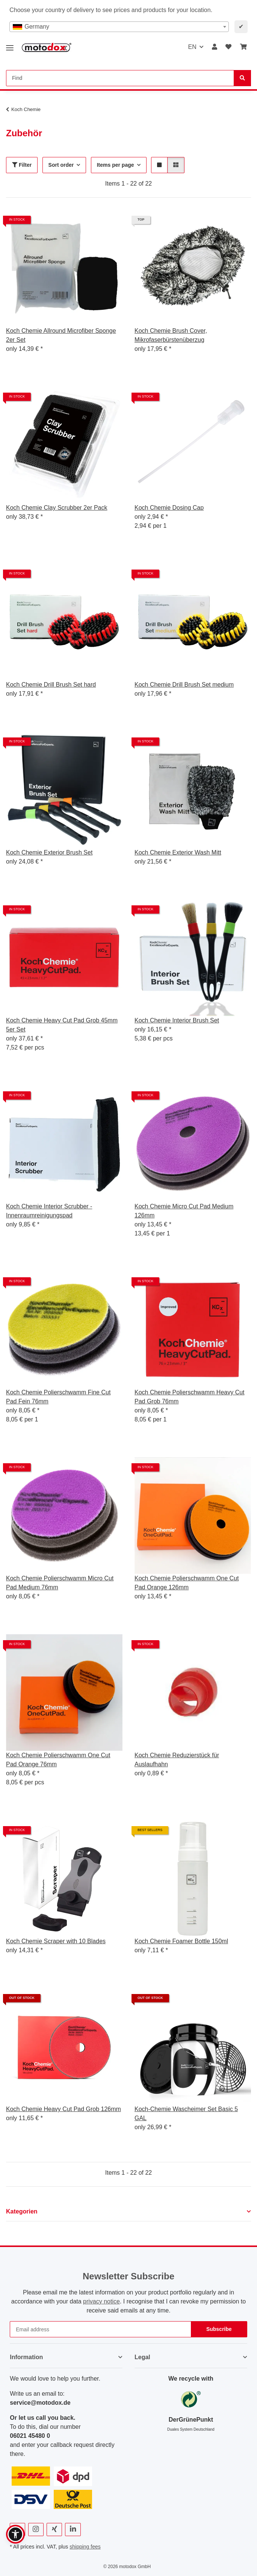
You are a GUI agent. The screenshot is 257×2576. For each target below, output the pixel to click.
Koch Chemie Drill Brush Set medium (184, 684)
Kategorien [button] (22, 2211)
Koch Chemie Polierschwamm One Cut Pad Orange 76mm (58, 1759)
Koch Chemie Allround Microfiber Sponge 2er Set (61, 335)
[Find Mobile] (120, 78)
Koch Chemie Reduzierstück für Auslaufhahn (177, 1759)
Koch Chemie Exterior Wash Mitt (178, 852)
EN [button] (192, 47)
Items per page (115, 165)
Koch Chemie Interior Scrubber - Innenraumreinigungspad (49, 1211)
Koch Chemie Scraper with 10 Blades (56, 1941)
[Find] (242, 78)
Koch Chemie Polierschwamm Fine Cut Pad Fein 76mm (58, 1397)
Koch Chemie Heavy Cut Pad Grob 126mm (63, 2109)
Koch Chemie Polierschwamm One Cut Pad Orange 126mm (187, 1582)
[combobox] (118, 26)
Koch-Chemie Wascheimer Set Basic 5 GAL (186, 2113)
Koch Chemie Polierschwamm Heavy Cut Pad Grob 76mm (190, 1397)
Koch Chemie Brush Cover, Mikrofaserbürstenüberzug (171, 335)
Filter (22, 165)
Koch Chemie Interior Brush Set (177, 1020)
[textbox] (119, 27)
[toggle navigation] (10, 45)
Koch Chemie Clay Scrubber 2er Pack (56, 507)
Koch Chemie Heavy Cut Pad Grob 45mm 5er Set (62, 1025)
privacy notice (101, 2301)
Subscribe (219, 2329)
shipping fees (85, 2547)
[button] (214, 47)
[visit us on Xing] (54, 2529)
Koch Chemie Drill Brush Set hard (51, 684)
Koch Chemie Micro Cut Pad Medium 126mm (184, 1211)
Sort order (61, 165)
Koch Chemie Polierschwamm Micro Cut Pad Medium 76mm (59, 1582)
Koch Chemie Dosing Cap (169, 507)
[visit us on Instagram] (36, 2529)
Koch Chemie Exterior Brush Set (49, 852)
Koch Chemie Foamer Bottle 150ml (181, 1941)
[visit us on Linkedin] (72, 2529)
